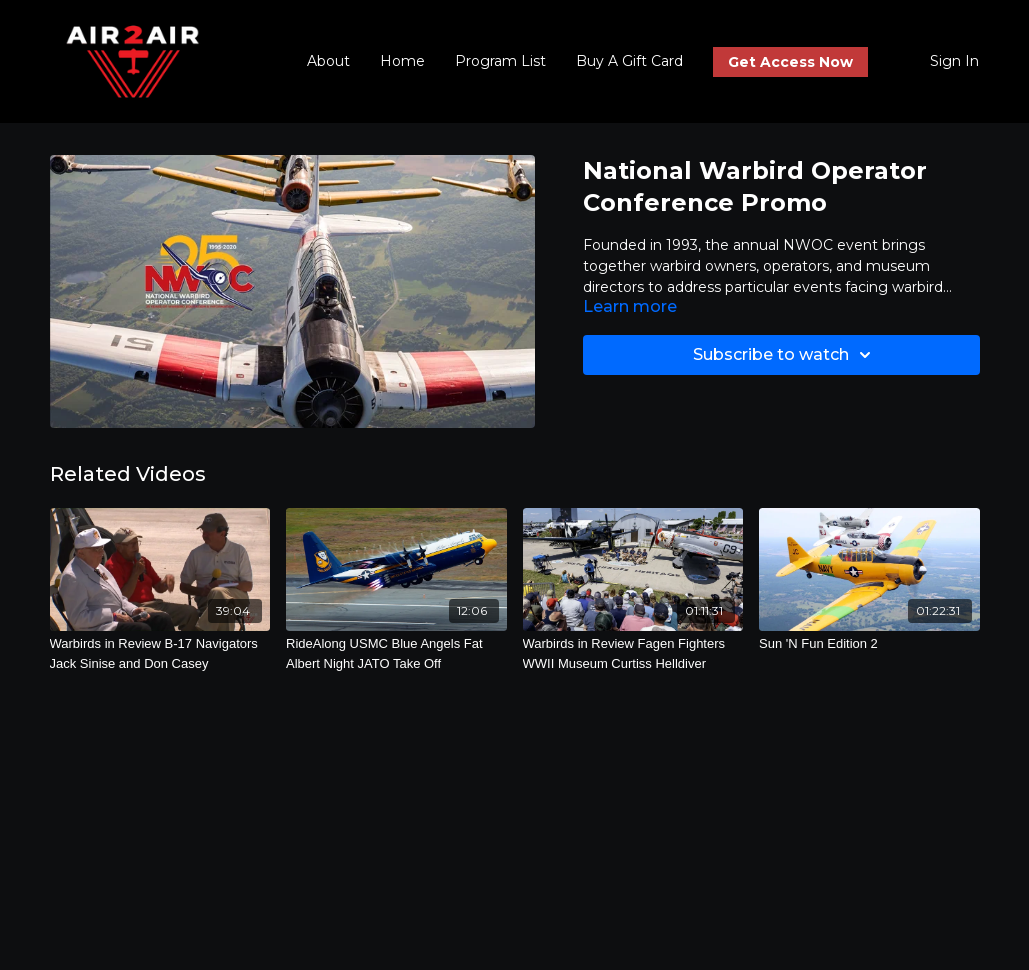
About (328, 61)
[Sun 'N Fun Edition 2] (869, 644)
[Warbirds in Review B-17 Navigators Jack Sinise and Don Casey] (160, 653)
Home (402, 61)
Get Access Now (790, 62)
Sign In (954, 61)
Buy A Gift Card (629, 61)
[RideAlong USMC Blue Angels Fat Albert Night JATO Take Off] (396, 653)
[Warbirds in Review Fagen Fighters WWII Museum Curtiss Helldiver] (633, 653)
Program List (500, 61)
